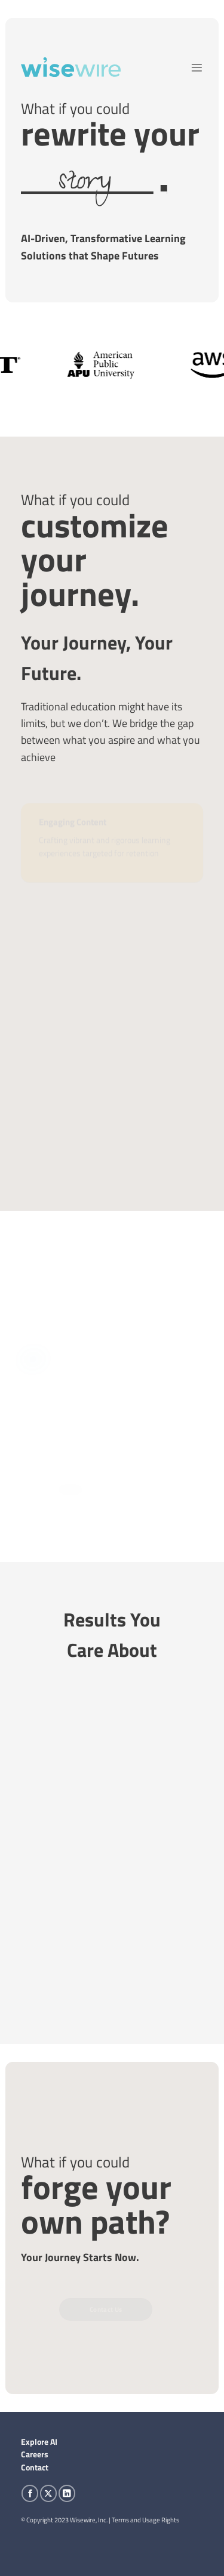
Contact (34, 2467)
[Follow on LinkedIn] (67, 2493)
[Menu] (197, 67)
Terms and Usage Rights (145, 2520)
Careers (34, 2454)
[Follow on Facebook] (30, 2493)
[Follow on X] (48, 2493)
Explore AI (39, 2442)
